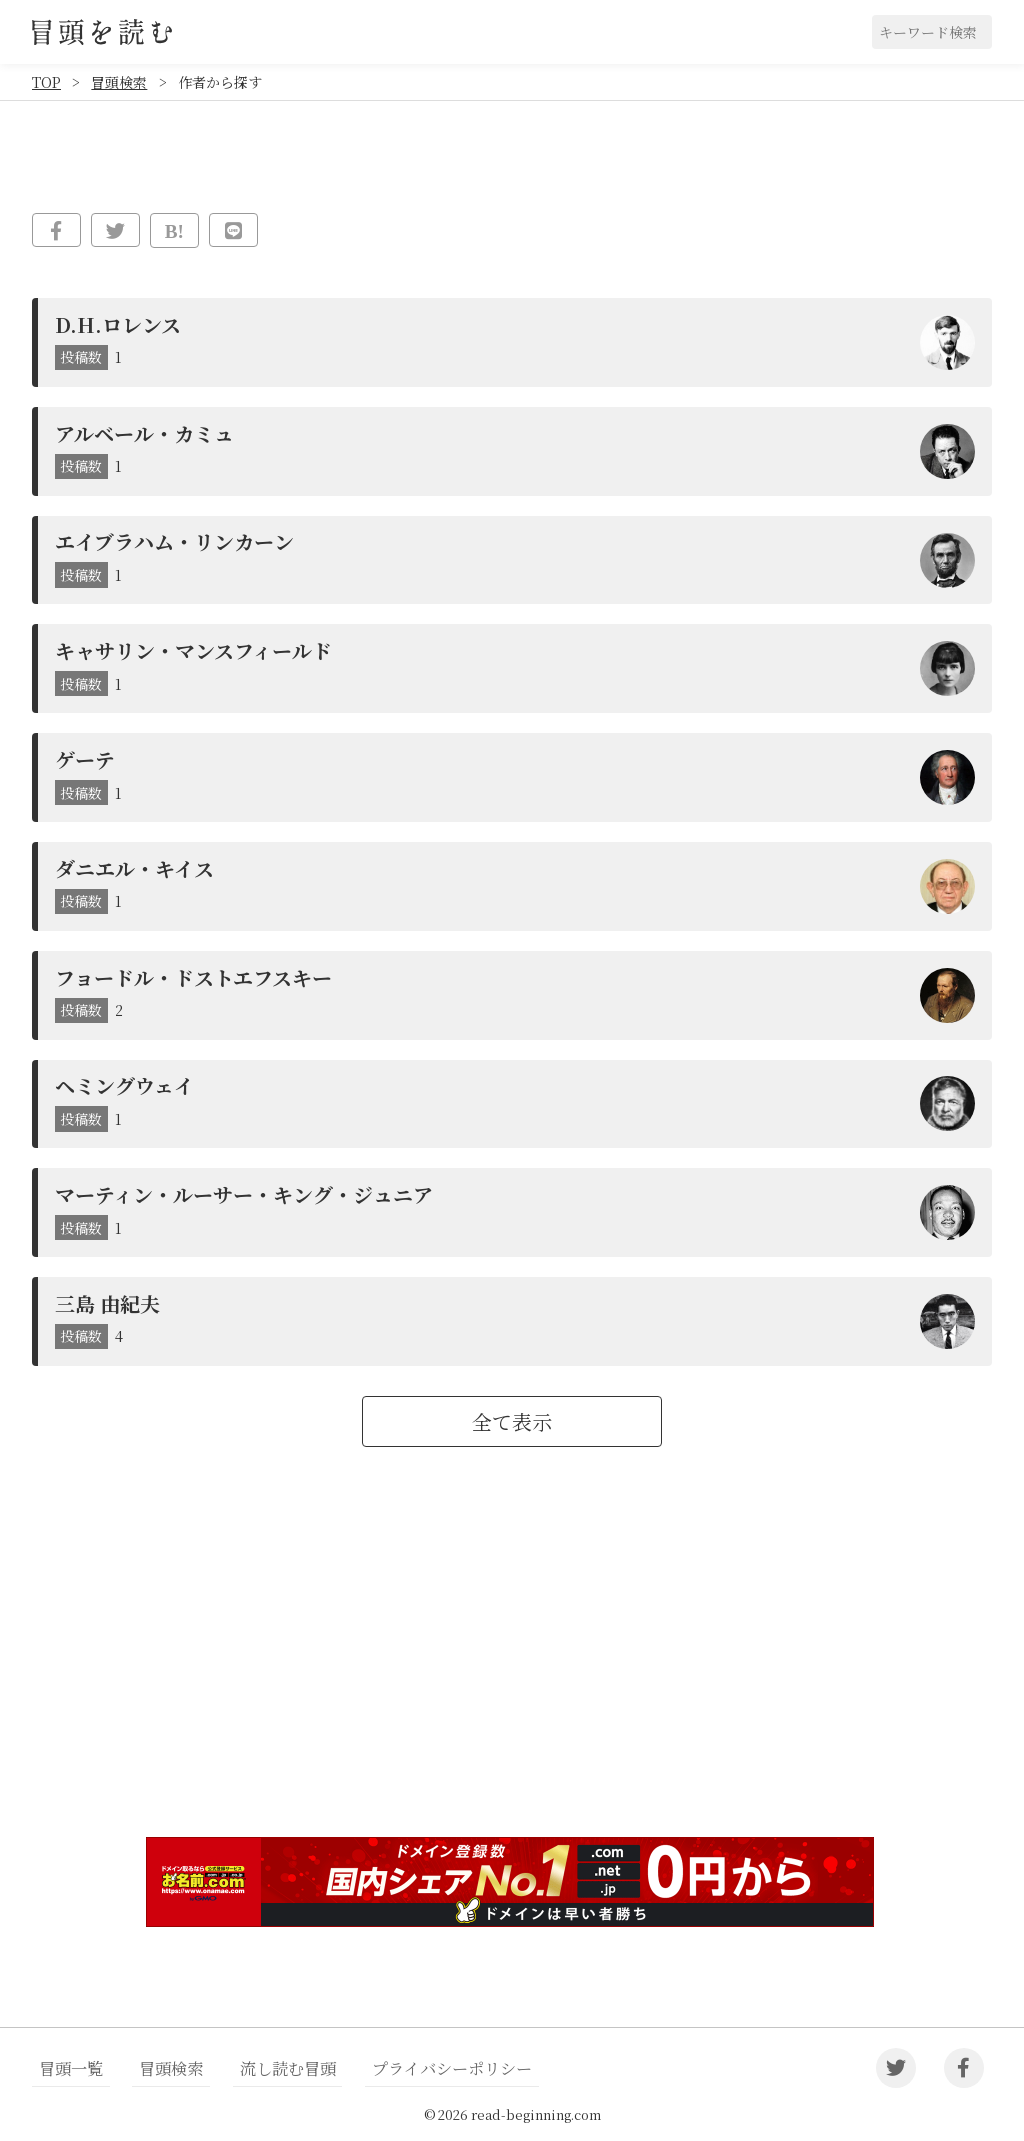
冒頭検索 (119, 82)
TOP (46, 82)
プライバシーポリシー (406, 2068)
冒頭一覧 (65, 2068)
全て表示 (512, 1421)
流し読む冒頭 (257, 2068)
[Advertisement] (512, 1667)
